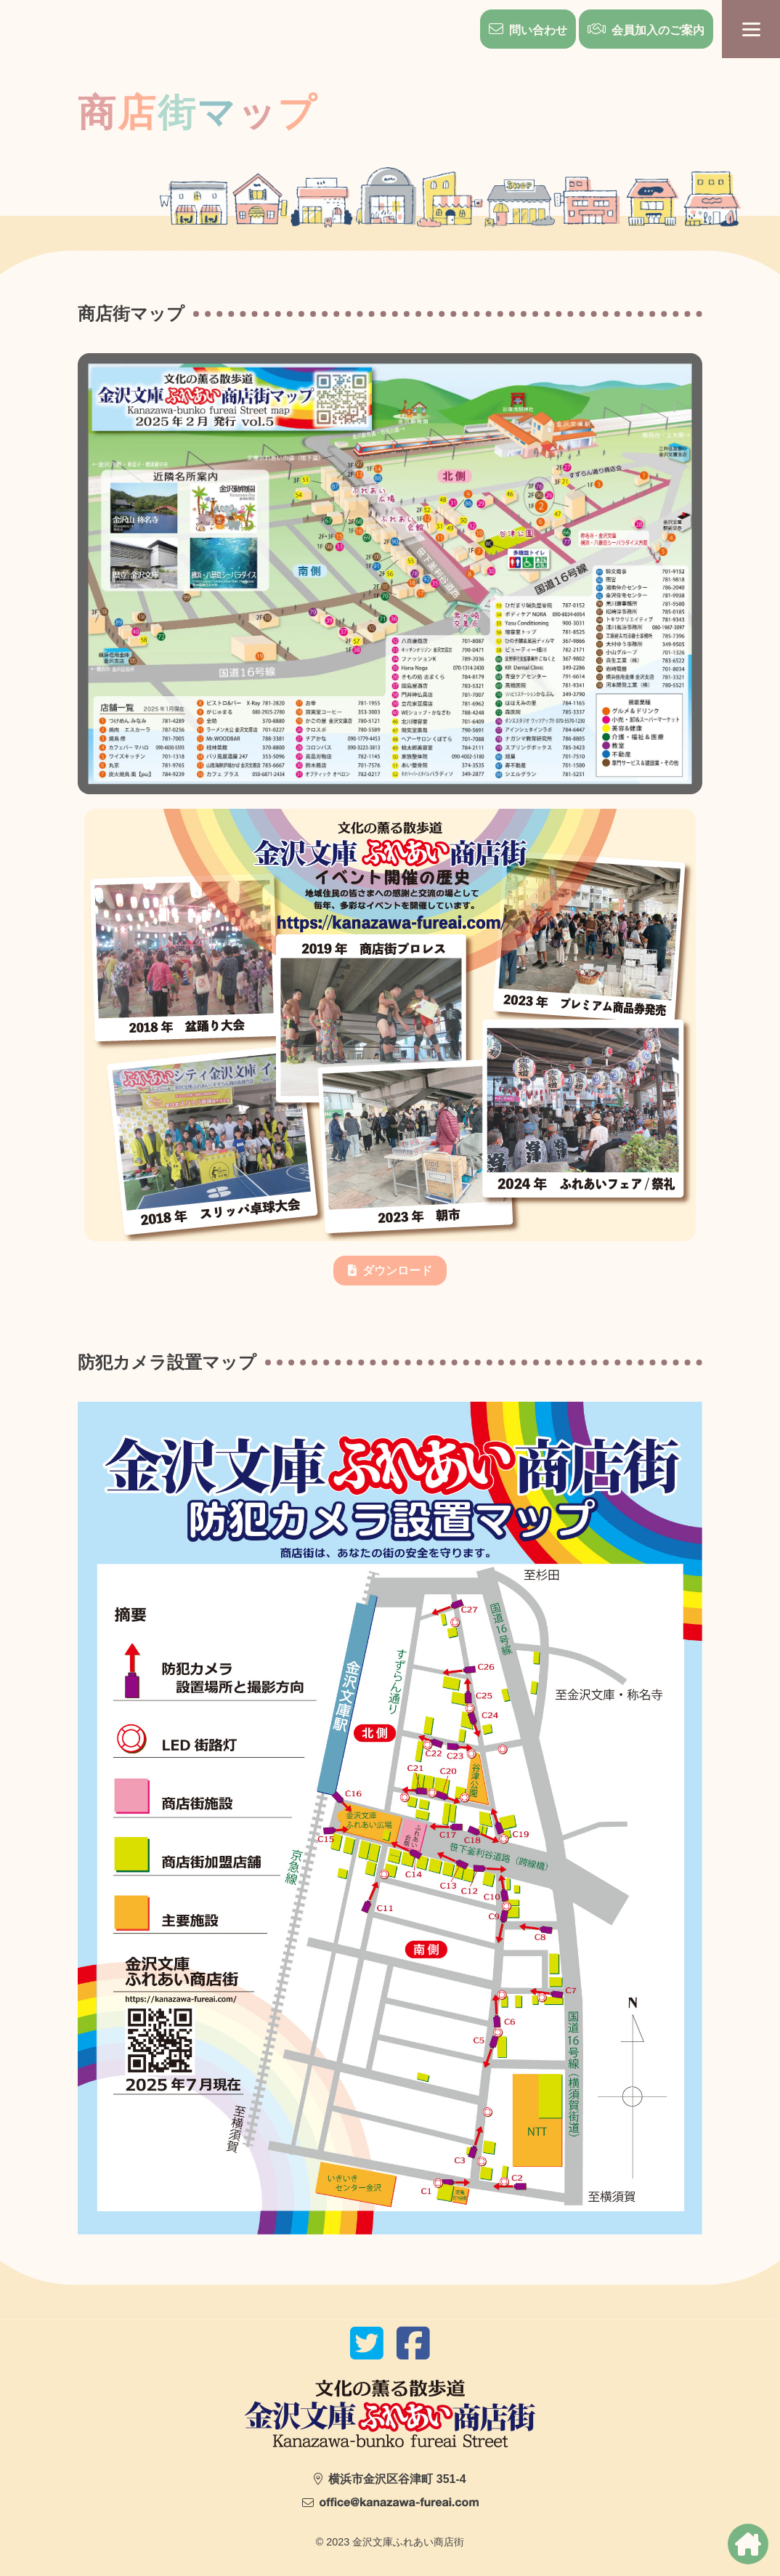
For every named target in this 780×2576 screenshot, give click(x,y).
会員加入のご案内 (658, 30)
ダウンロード (397, 1270)
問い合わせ (538, 30)
